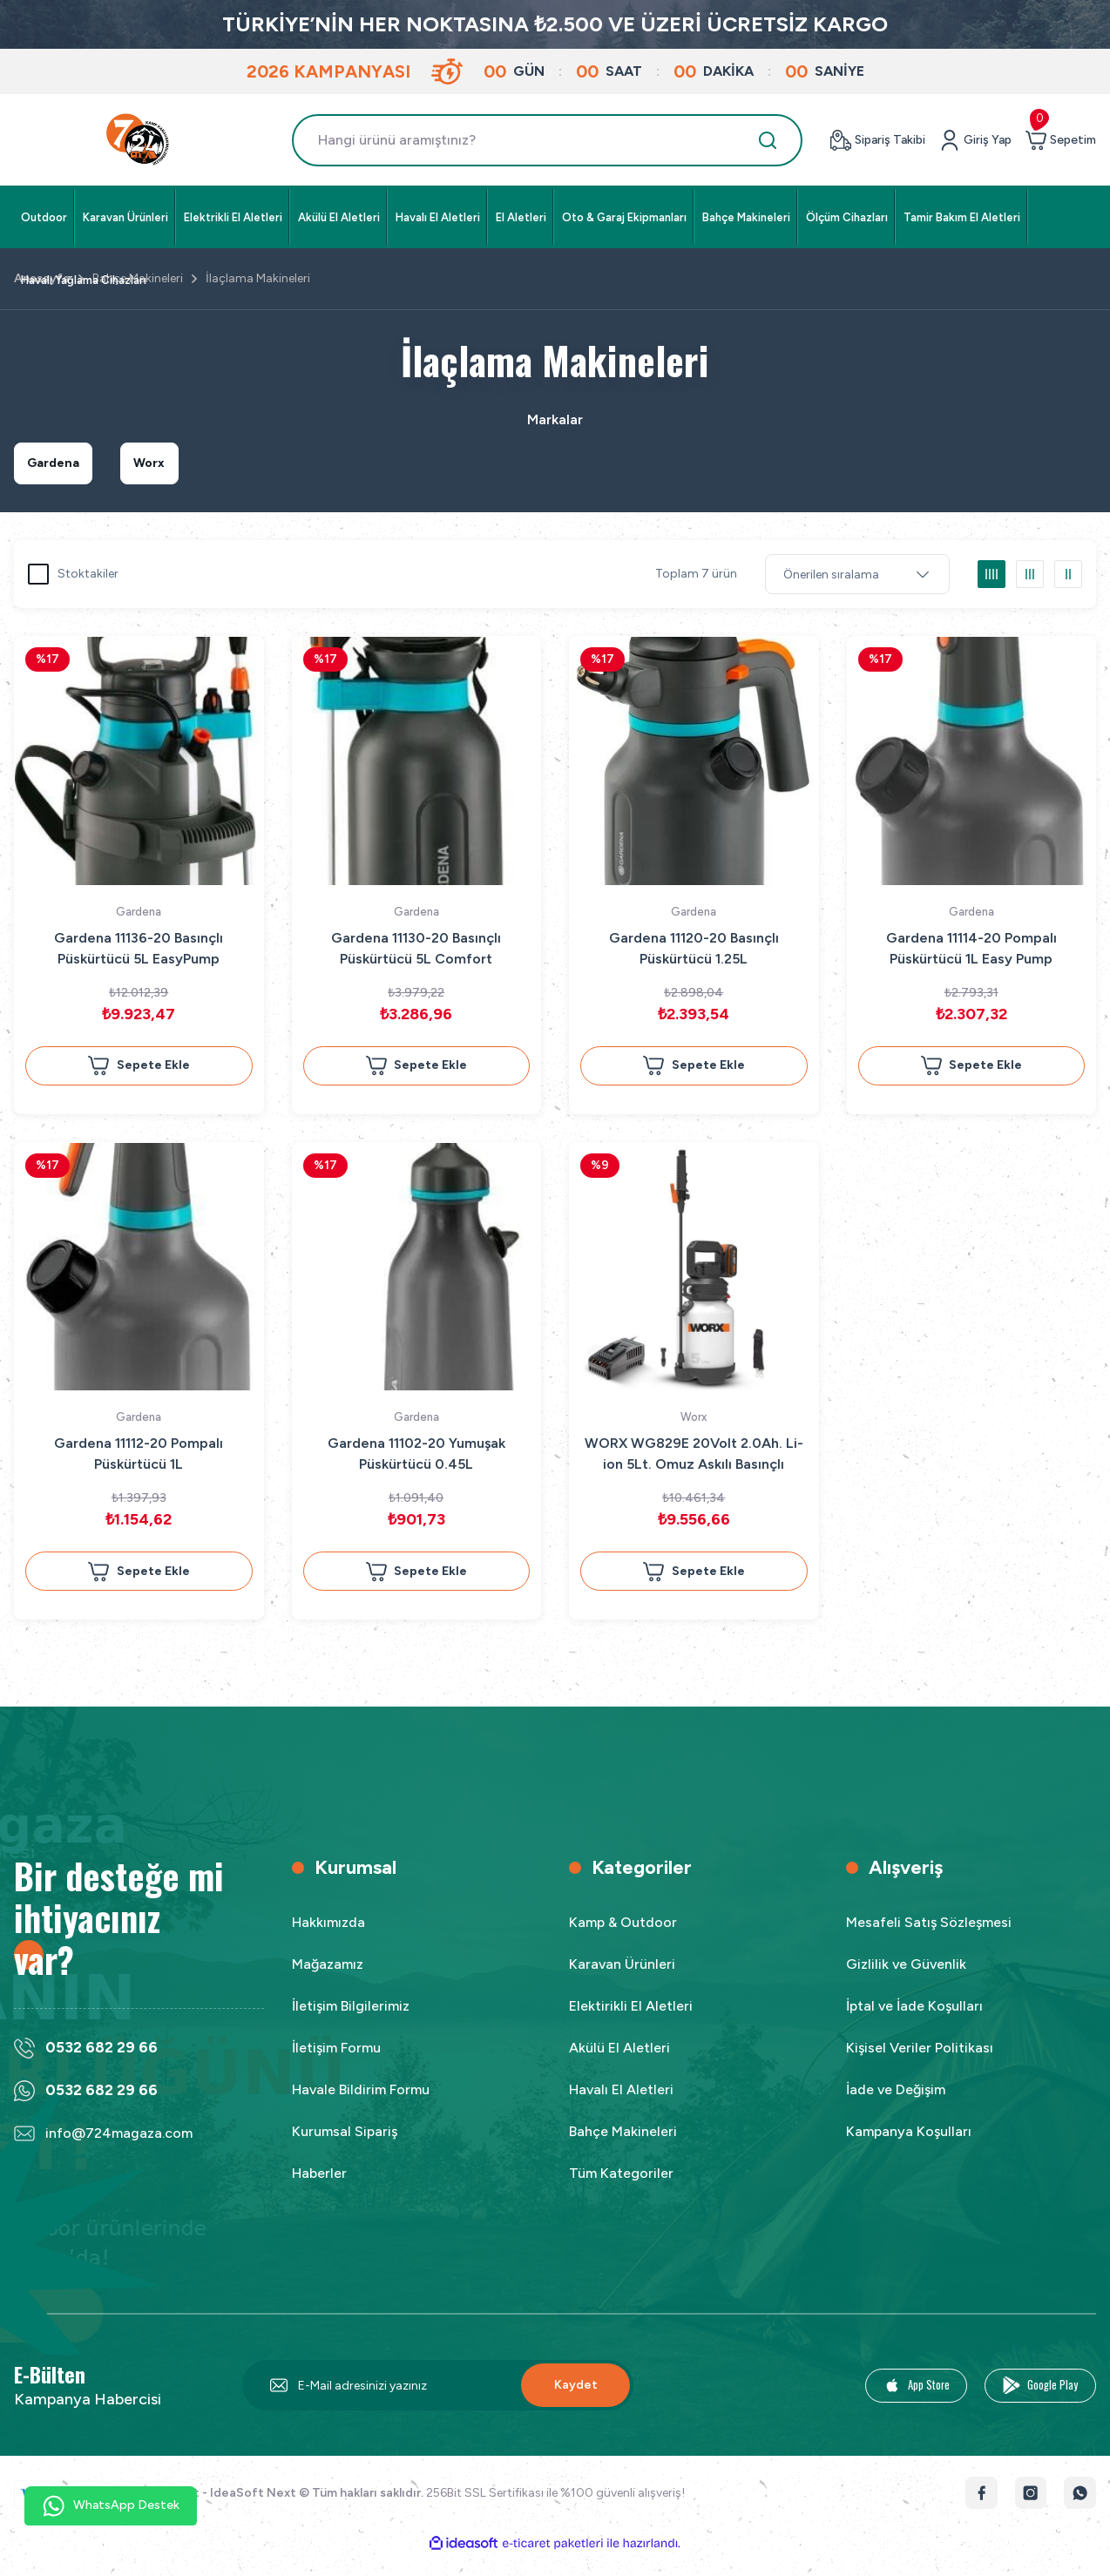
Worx (693, 1423)
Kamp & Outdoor (623, 1934)
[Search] (547, 140)
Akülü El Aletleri (619, 2060)
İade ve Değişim (895, 2101)
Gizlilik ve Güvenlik (906, 1976)
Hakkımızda (328, 1934)
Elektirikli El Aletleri (631, 2018)
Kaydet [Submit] (576, 2397)
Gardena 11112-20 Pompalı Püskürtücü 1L (138, 1459)
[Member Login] (975, 140)
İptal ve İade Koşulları (914, 2018)
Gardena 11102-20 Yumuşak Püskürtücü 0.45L (416, 1459)
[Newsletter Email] (437, 2397)
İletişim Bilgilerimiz (350, 2018)
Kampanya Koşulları (908, 2143)
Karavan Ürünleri (622, 1976)
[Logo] (139, 140)
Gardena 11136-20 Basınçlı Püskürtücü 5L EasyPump (138, 948)
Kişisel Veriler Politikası (919, 2060)
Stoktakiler (88, 573)
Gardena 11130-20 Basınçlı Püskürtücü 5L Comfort (416, 948)
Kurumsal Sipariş (344, 2143)
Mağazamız (327, 1976)
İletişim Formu (336, 2060)
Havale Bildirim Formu (361, 2101)
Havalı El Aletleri (621, 2101)
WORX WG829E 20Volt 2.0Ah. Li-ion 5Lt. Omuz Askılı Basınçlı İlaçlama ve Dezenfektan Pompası (694, 1461)
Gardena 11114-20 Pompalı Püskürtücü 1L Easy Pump (971, 948)
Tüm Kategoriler (621, 2185)
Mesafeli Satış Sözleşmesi (929, 1934)
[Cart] (1060, 140)
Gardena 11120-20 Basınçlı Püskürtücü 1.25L (694, 948)
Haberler (319, 2185)
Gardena (138, 911)
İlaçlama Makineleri (258, 278)
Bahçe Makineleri (623, 2143)
